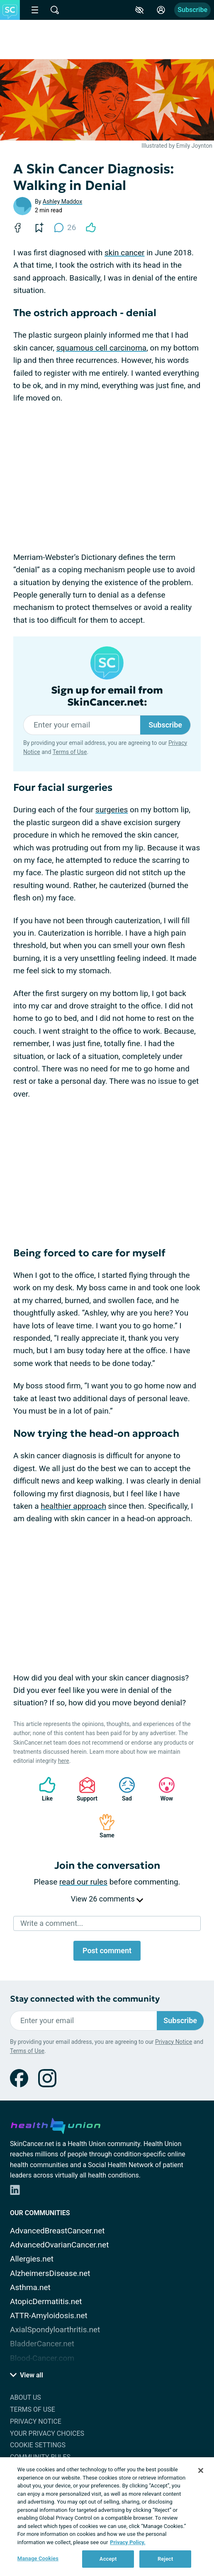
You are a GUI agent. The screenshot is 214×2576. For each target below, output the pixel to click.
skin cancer (125, 252)
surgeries (111, 809)
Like (43, 1789)
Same (102, 1826)
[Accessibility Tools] (139, 10)
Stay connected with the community (85, 1999)
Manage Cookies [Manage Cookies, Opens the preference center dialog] (37, 2558)
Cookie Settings (38, 2445)
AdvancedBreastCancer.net (57, 2230)
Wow (162, 1789)
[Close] (201, 2470)
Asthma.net (30, 2287)
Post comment (107, 1950)
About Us (25, 2397)
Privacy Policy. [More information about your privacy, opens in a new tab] (127, 2542)
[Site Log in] (161, 10)
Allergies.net (32, 2259)
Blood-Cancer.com (42, 2358)
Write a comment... (51, 1923)
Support (84, 1789)
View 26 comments (107, 1898)
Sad (122, 1789)
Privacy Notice (173, 2041)
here (63, 1760)
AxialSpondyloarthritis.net (55, 2329)
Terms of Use (70, 752)
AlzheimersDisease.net (50, 2273)
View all (26, 2375)
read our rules (83, 1882)
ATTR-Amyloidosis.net (49, 2315)
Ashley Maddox (62, 201)
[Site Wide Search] (55, 10)
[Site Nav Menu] (35, 10)
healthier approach (73, 1506)
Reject (165, 2559)
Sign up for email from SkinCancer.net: (107, 696)
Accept (108, 2559)
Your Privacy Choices (47, 2433)
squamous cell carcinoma (101, 348)
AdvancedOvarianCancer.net (59, 2244)
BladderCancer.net (42, 2343)
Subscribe (192, 10)
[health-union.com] (55, 2124)
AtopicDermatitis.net (46, 2301)
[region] (107, 2516)
